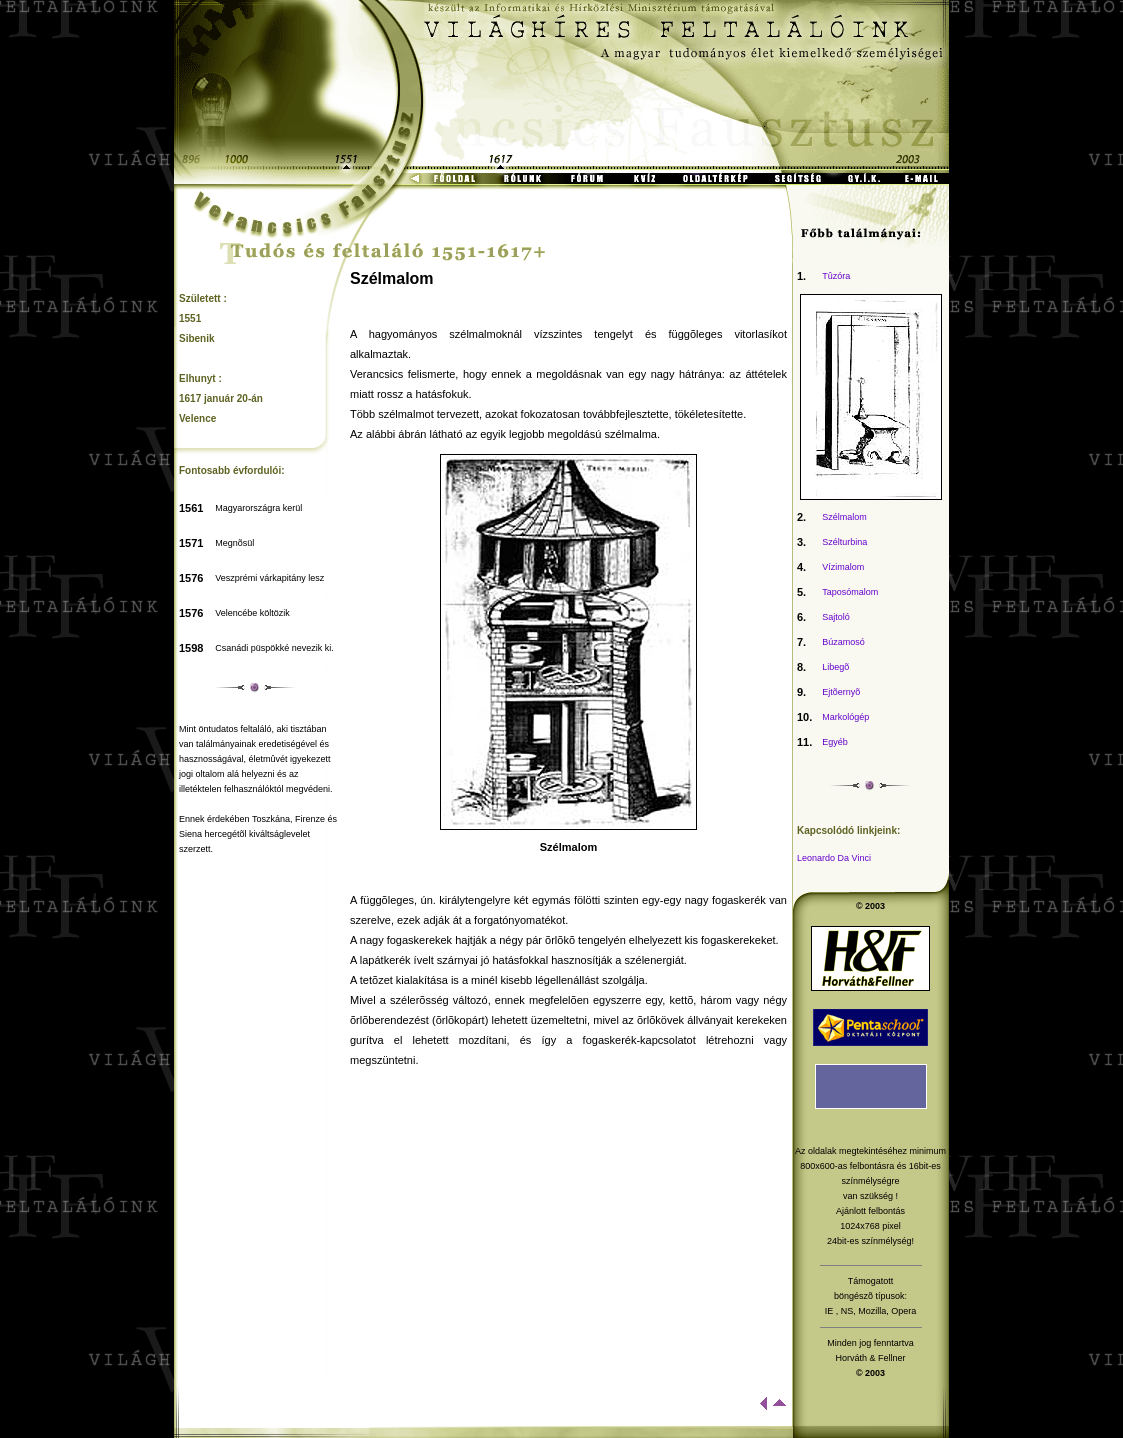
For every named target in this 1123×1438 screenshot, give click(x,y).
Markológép (845, 717)
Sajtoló (836, 617)
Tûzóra (836, 276)
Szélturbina (844, 542)
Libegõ (835, 667)
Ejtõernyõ (841, 692)
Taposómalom (850, 592)
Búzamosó (843, 642)
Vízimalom (843, 567)
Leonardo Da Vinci (834, 858)
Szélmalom (844, 517)
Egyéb (835, 742)
